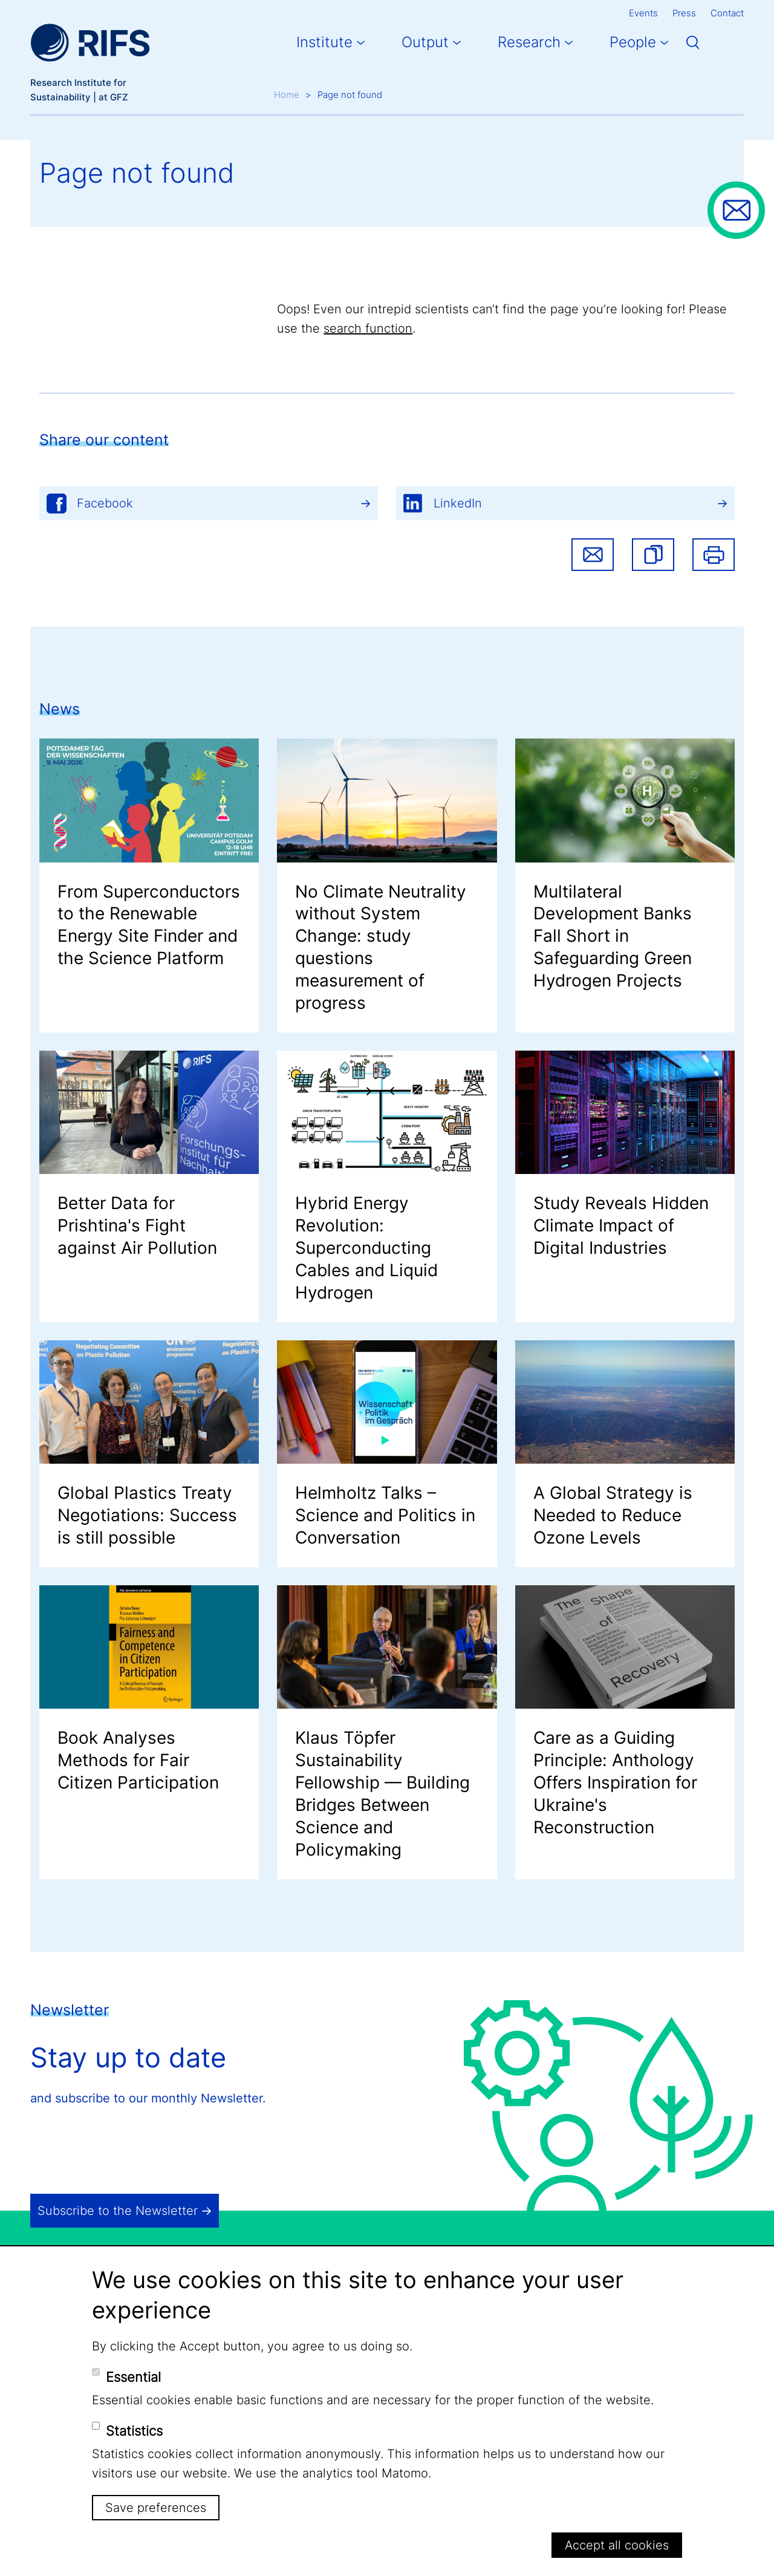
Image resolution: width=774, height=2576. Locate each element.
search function (368, 328)
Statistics (134, 2430)
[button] (653, 554)
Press (684, 13)
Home (286, 94)
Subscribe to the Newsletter (117, 2210)
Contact (727, 13)
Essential (133, 2377)
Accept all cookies (617, 2545)
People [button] (633, 42)
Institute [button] (324, 42)
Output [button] (425, 42)
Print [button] (713, 554)
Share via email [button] (592, 554)
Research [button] (529, 42)
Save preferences (155, 2507)
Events (643, 13)
